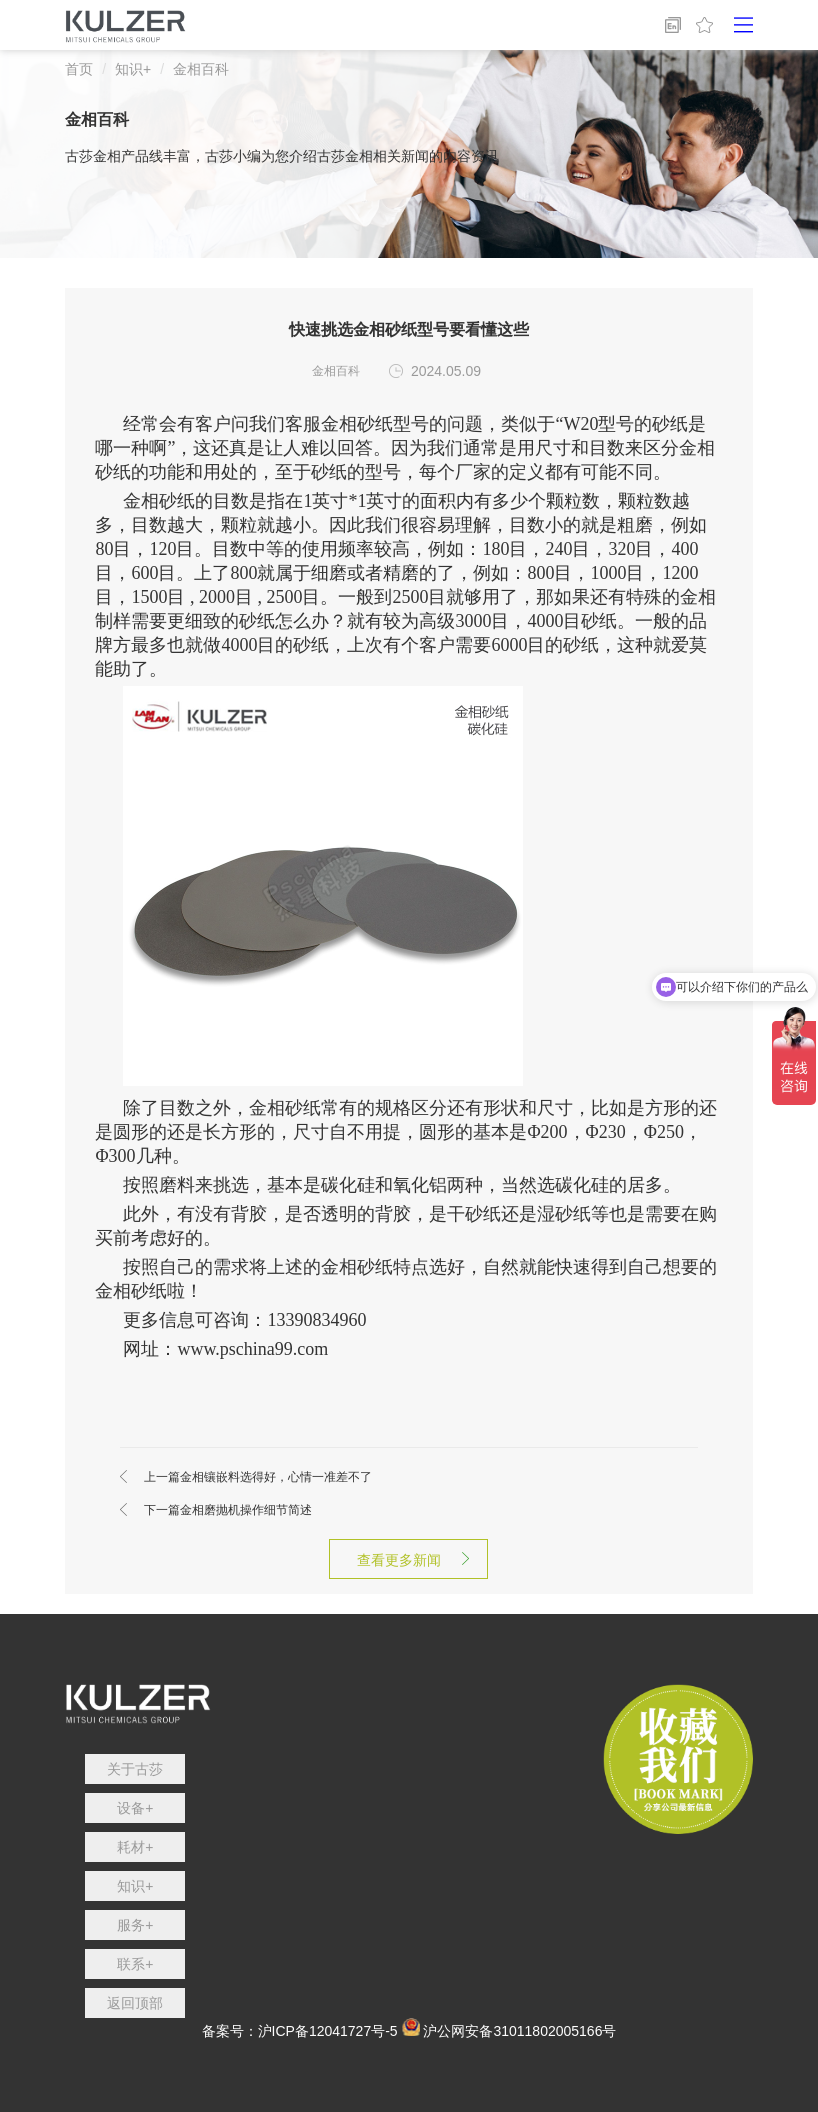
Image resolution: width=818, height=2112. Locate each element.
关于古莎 (135, 1769)
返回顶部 (135, 2003)
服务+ (135, 1925)
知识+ (133, 69)
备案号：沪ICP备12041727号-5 (300, 2031)
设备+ (135, 1808)
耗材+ (135, 1847)
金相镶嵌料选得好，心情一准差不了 (258, 1477)
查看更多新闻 (408, 1560)
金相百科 (201, 69)
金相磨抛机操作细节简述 (228, 1510)
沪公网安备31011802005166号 (519, 2031)
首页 (79, 69)
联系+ (135, 1964)
